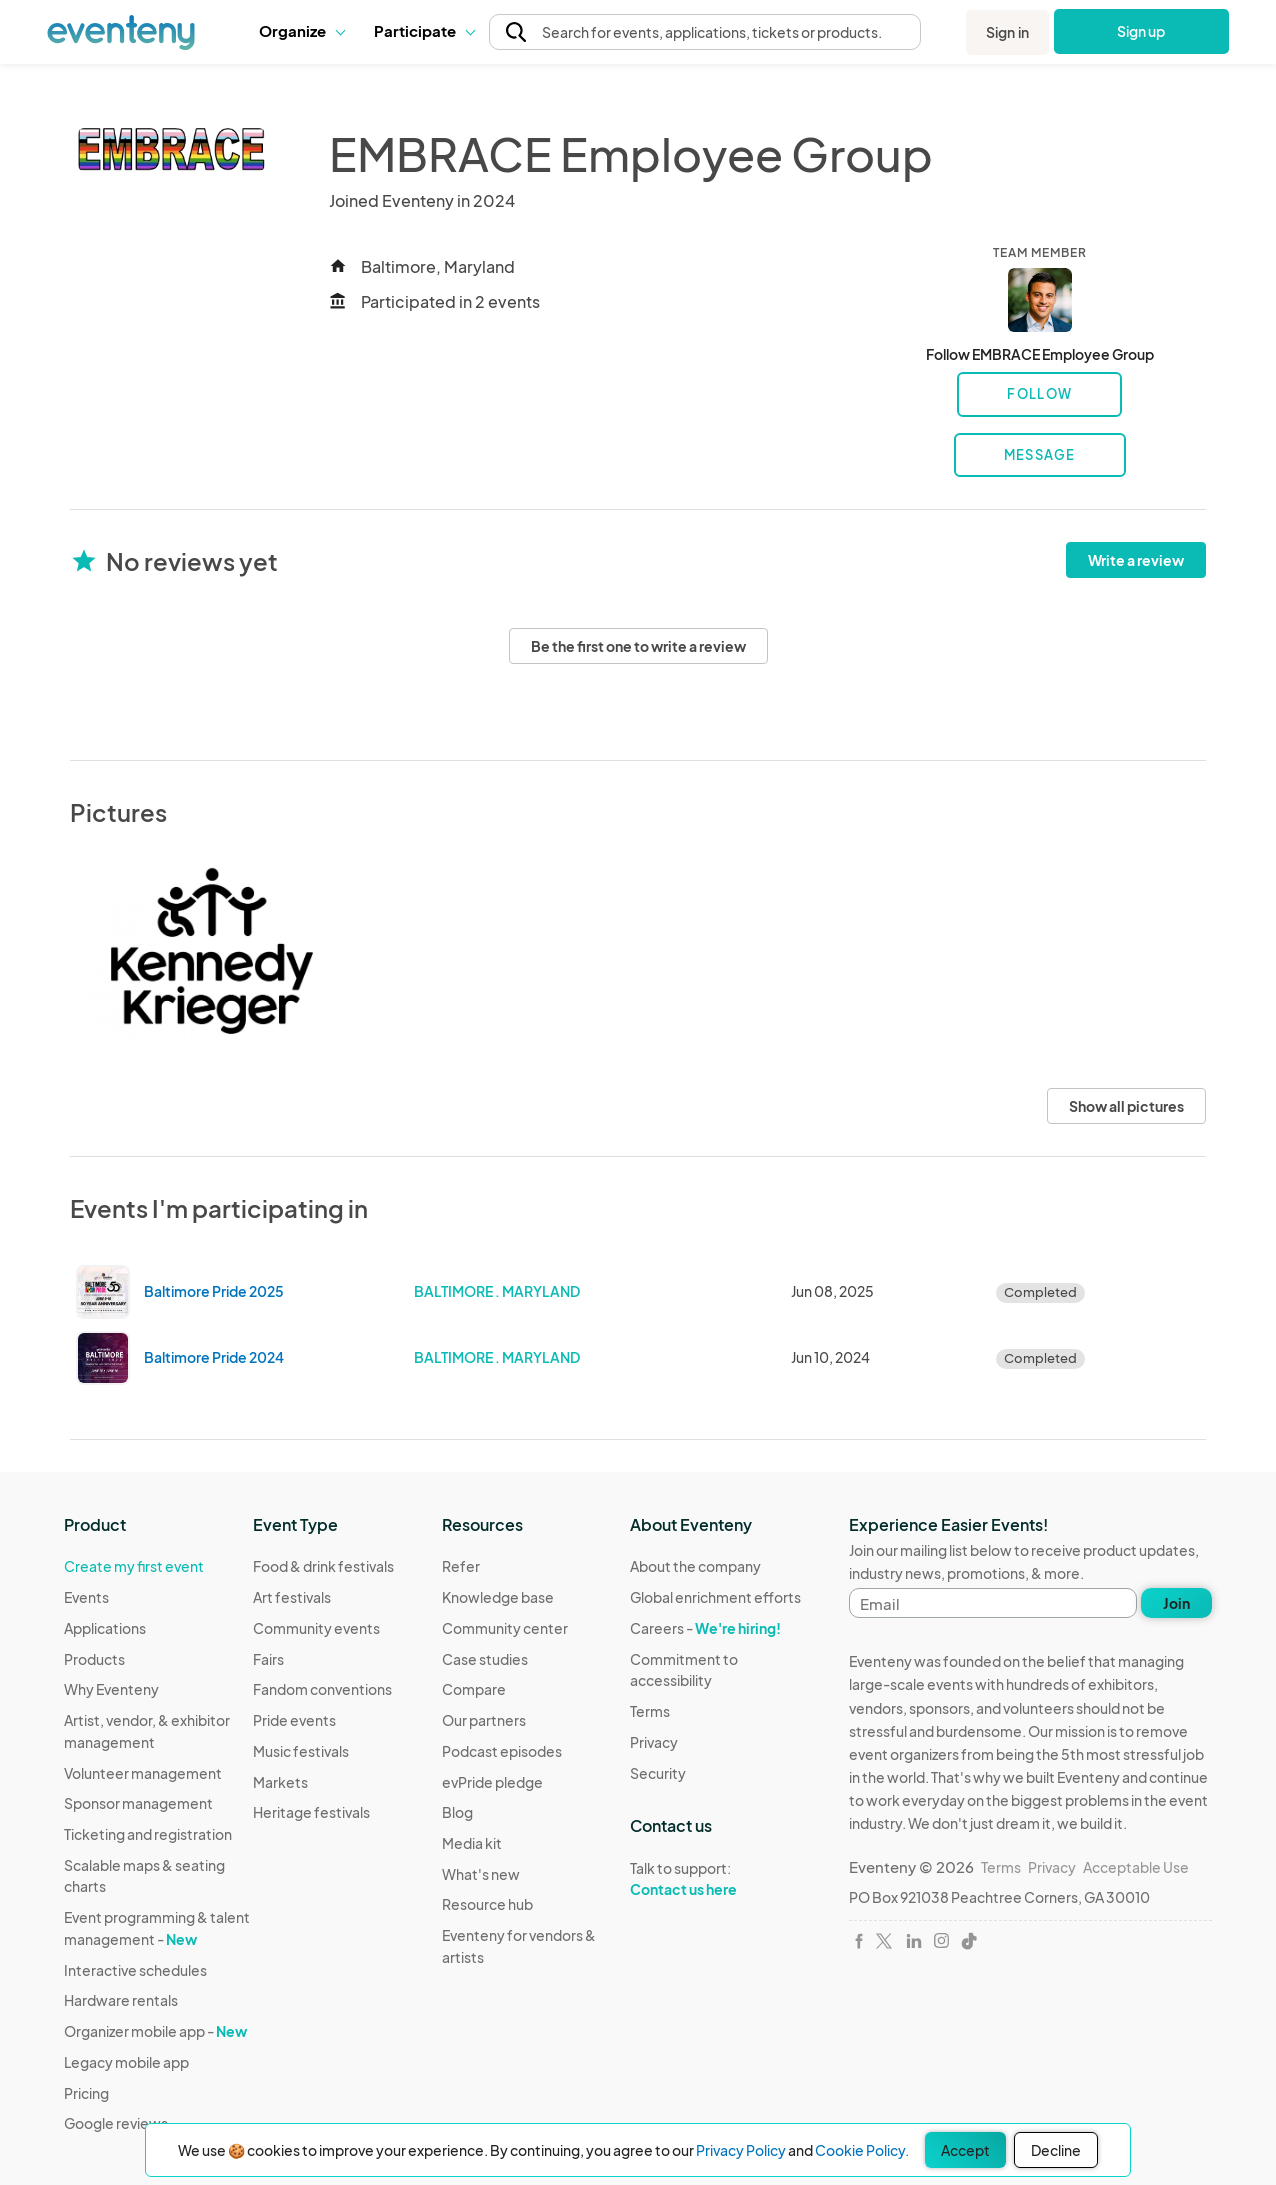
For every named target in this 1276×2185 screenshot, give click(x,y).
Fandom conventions (322, 1689)
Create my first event (134, 1566)
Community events (316, 1628)
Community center (505, 1628)
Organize (301, 30)
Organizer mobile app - (155, 2031)
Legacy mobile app (126, 2062)
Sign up (1141, 31)
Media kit (472, 1843)
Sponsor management (138, 1803)
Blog (457, 1812)
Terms (650, 1711)
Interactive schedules (135, 1970)
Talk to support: (724, 1879)
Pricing (86, 2093)
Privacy (654, 1742)
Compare (474, 1689)
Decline (1056, 2150)
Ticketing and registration (148, 1834)
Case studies (485, 1659)
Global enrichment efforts (715, 1597)
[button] (301, 31)
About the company (695, 1566)
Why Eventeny (111, 1689)
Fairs (268, 1659)
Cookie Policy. (862, 2150)
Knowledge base (498, 1597)
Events (86, 1597)
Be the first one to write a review (638, 646)
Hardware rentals (121, 2000)
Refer (461, 1566)
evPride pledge (492, 1782)
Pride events (294, 1720)
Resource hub (487, 1904)
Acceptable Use (1136, 1867)
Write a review (1136, 560)
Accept (965, 2150)
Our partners (484, 1720)
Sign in (1007, 32)
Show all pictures (1126, 1106)
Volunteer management (143, 1773)
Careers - (705, 1628)
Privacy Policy (741, 2150)
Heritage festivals (311, 1812)
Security (658, 1773)
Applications (105, 1628)
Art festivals (292, 1597)
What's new (481, 1874)
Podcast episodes (502, 1751)
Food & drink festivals (323, 1566)
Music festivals (301, 1751)
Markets (280, 1782)
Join (1176, 1603)
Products (94, 1659)
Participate (424, 30)
